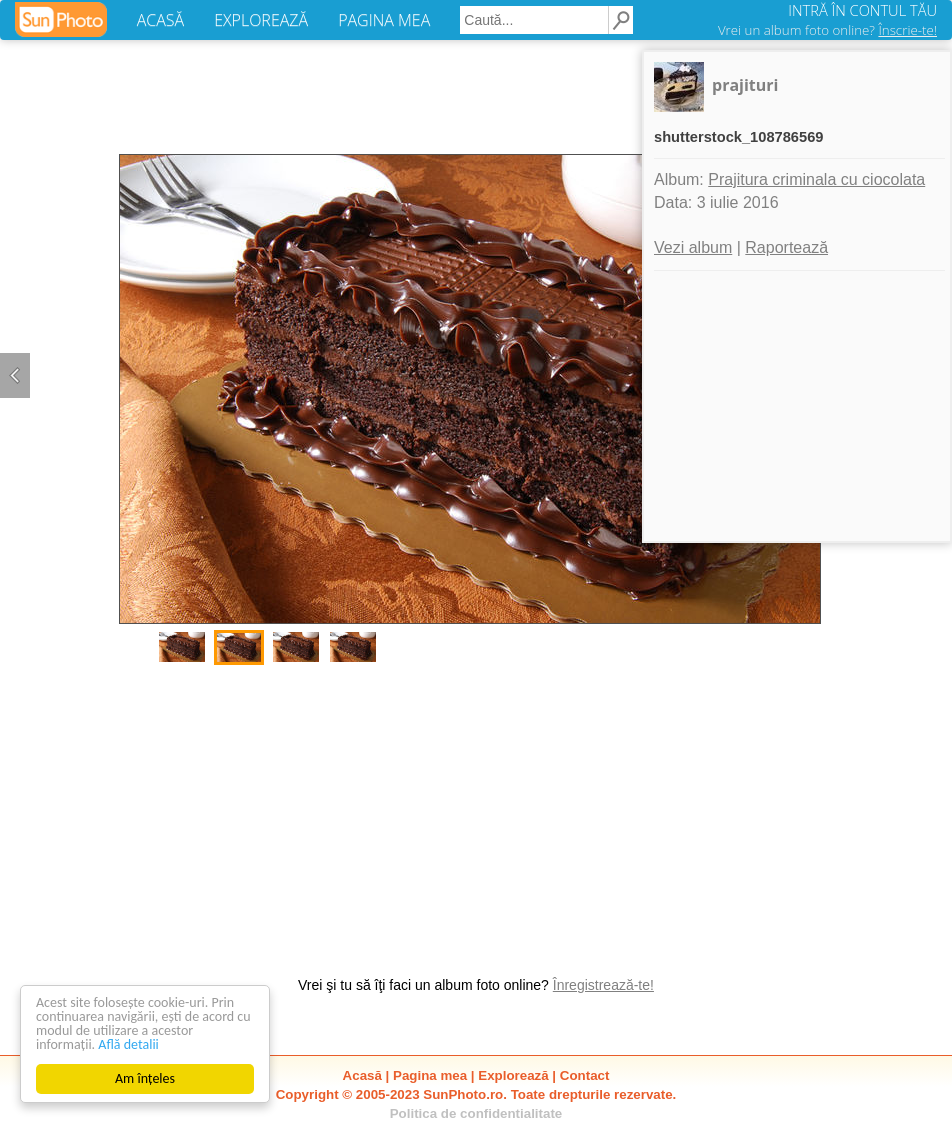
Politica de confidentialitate (476, 1113)
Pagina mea (430, 1075)
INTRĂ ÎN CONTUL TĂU (862, 10)
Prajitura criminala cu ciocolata (816, 179)
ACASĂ (160, 20)
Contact (585, 1075)
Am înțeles (145, 1078)
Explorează (513, 1075)
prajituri (745, 85)
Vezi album (693, 247)
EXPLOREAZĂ (261, 20)
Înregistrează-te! (603, 985)
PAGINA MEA (384, 20)
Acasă (362, 1075)
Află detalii (128, 1044)
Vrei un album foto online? (827, 30)
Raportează (786, 247)
